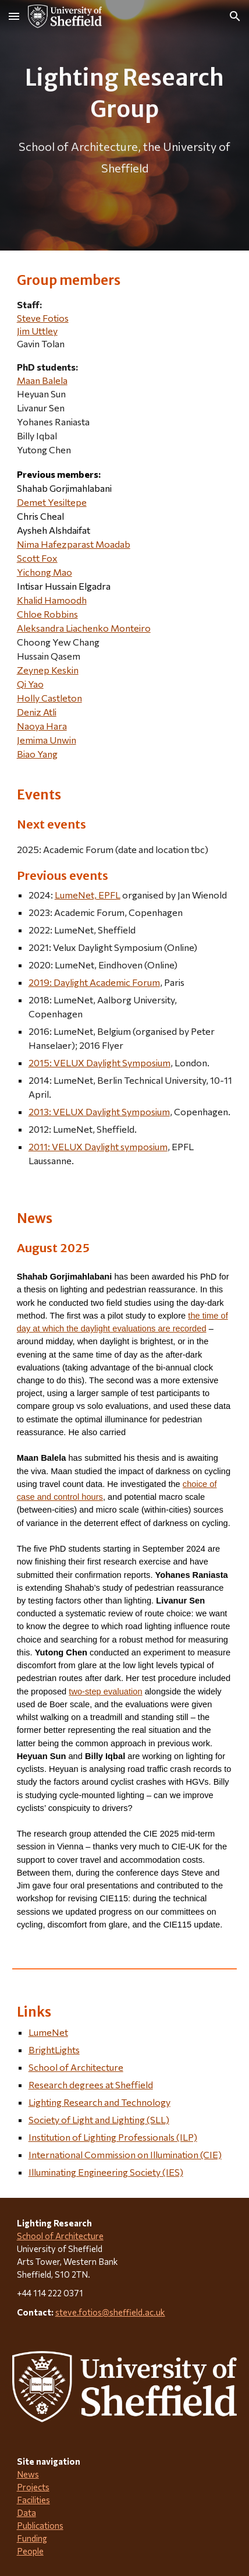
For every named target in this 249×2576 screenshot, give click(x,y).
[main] (124, 125)
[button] (14, 16)
